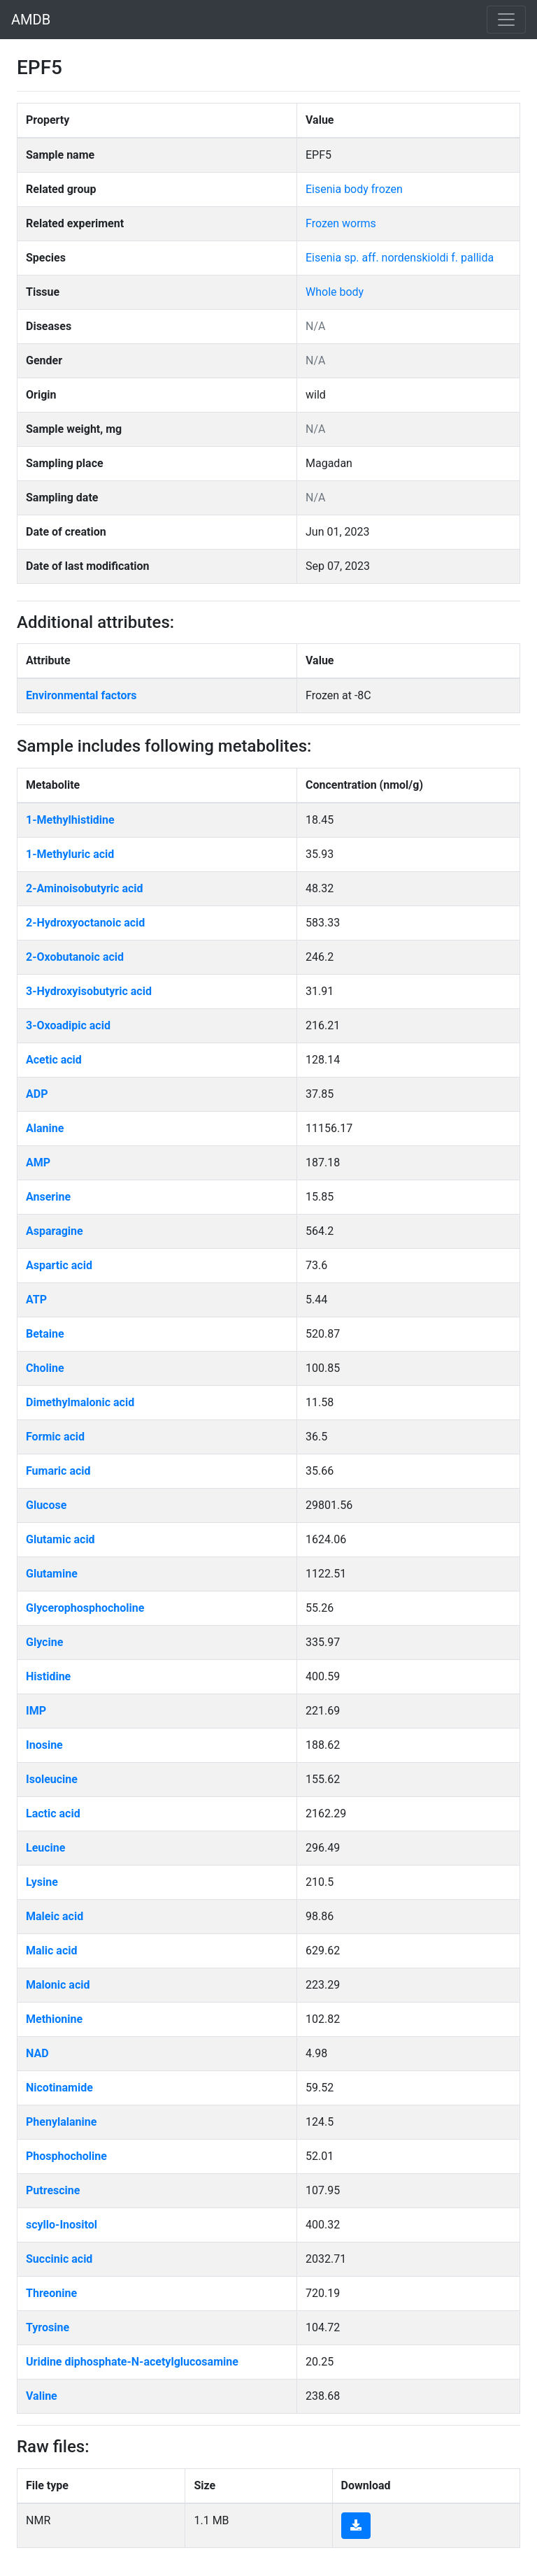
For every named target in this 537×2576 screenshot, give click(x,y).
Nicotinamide (59, 2087)
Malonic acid (58, 1984)
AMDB (30, 19)
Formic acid (55, 1436)
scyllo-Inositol (61, 2224)
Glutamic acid (60, 1539)
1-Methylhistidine (70, 820)
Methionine (54, 2019)
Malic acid (52, 1950)
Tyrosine (47, 2327)
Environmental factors (81, 695)
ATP (36, 1299)
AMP (38, 1162)
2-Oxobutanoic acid (75, 957)
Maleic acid (54, 1916)
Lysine (42, 1882)
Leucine (45, 1847)
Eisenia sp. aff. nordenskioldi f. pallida (400, 257)
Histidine (48, 1676)
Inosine (44, 1745)
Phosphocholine (66, 2156)
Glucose (46, 1505)
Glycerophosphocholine (85, 1608)
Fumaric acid (58, 1470)
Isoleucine (52, 1779)
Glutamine (52, 1573)
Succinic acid (59, 2259)
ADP (37, 1094)
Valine (41, 2396)
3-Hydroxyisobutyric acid (89, 991)
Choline (45, 1368)
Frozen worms (341, 223)
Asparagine (54, 1231)
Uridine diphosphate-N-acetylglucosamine (132, 2361)
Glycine (44, 1642)
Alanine (45, 1128)
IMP (36, 1710)
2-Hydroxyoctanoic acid (85, 922)
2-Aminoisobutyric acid (84, 888)
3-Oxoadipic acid (68, 1025)
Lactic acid (53, 1813)
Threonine (51, 2293)
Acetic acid (54, 1059)
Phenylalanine (61, 2121)
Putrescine (53, 2190)
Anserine (48, 1196)
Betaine (45, 1333)
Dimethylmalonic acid (80, 1402)
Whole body (335, 292)
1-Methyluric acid (70, 854)
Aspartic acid (59, 1265)
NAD (37, 2053)
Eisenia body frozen (354, 189)
